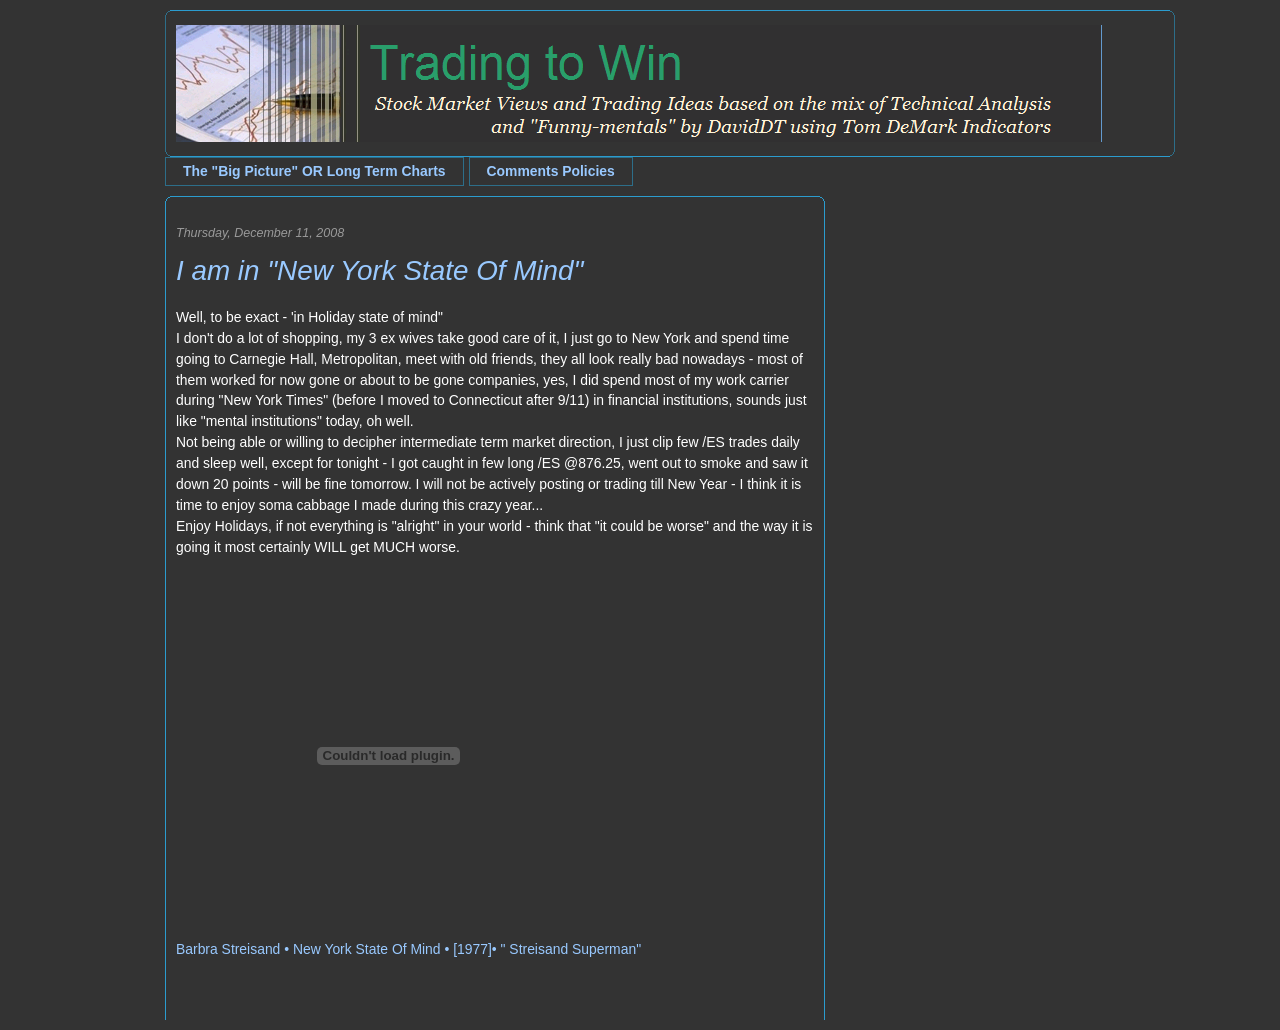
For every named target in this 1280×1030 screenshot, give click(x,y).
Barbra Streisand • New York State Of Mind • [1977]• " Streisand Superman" (408, 949)
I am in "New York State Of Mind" (379, 270)
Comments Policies (551, 171)
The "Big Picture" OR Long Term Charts (314, 171)
